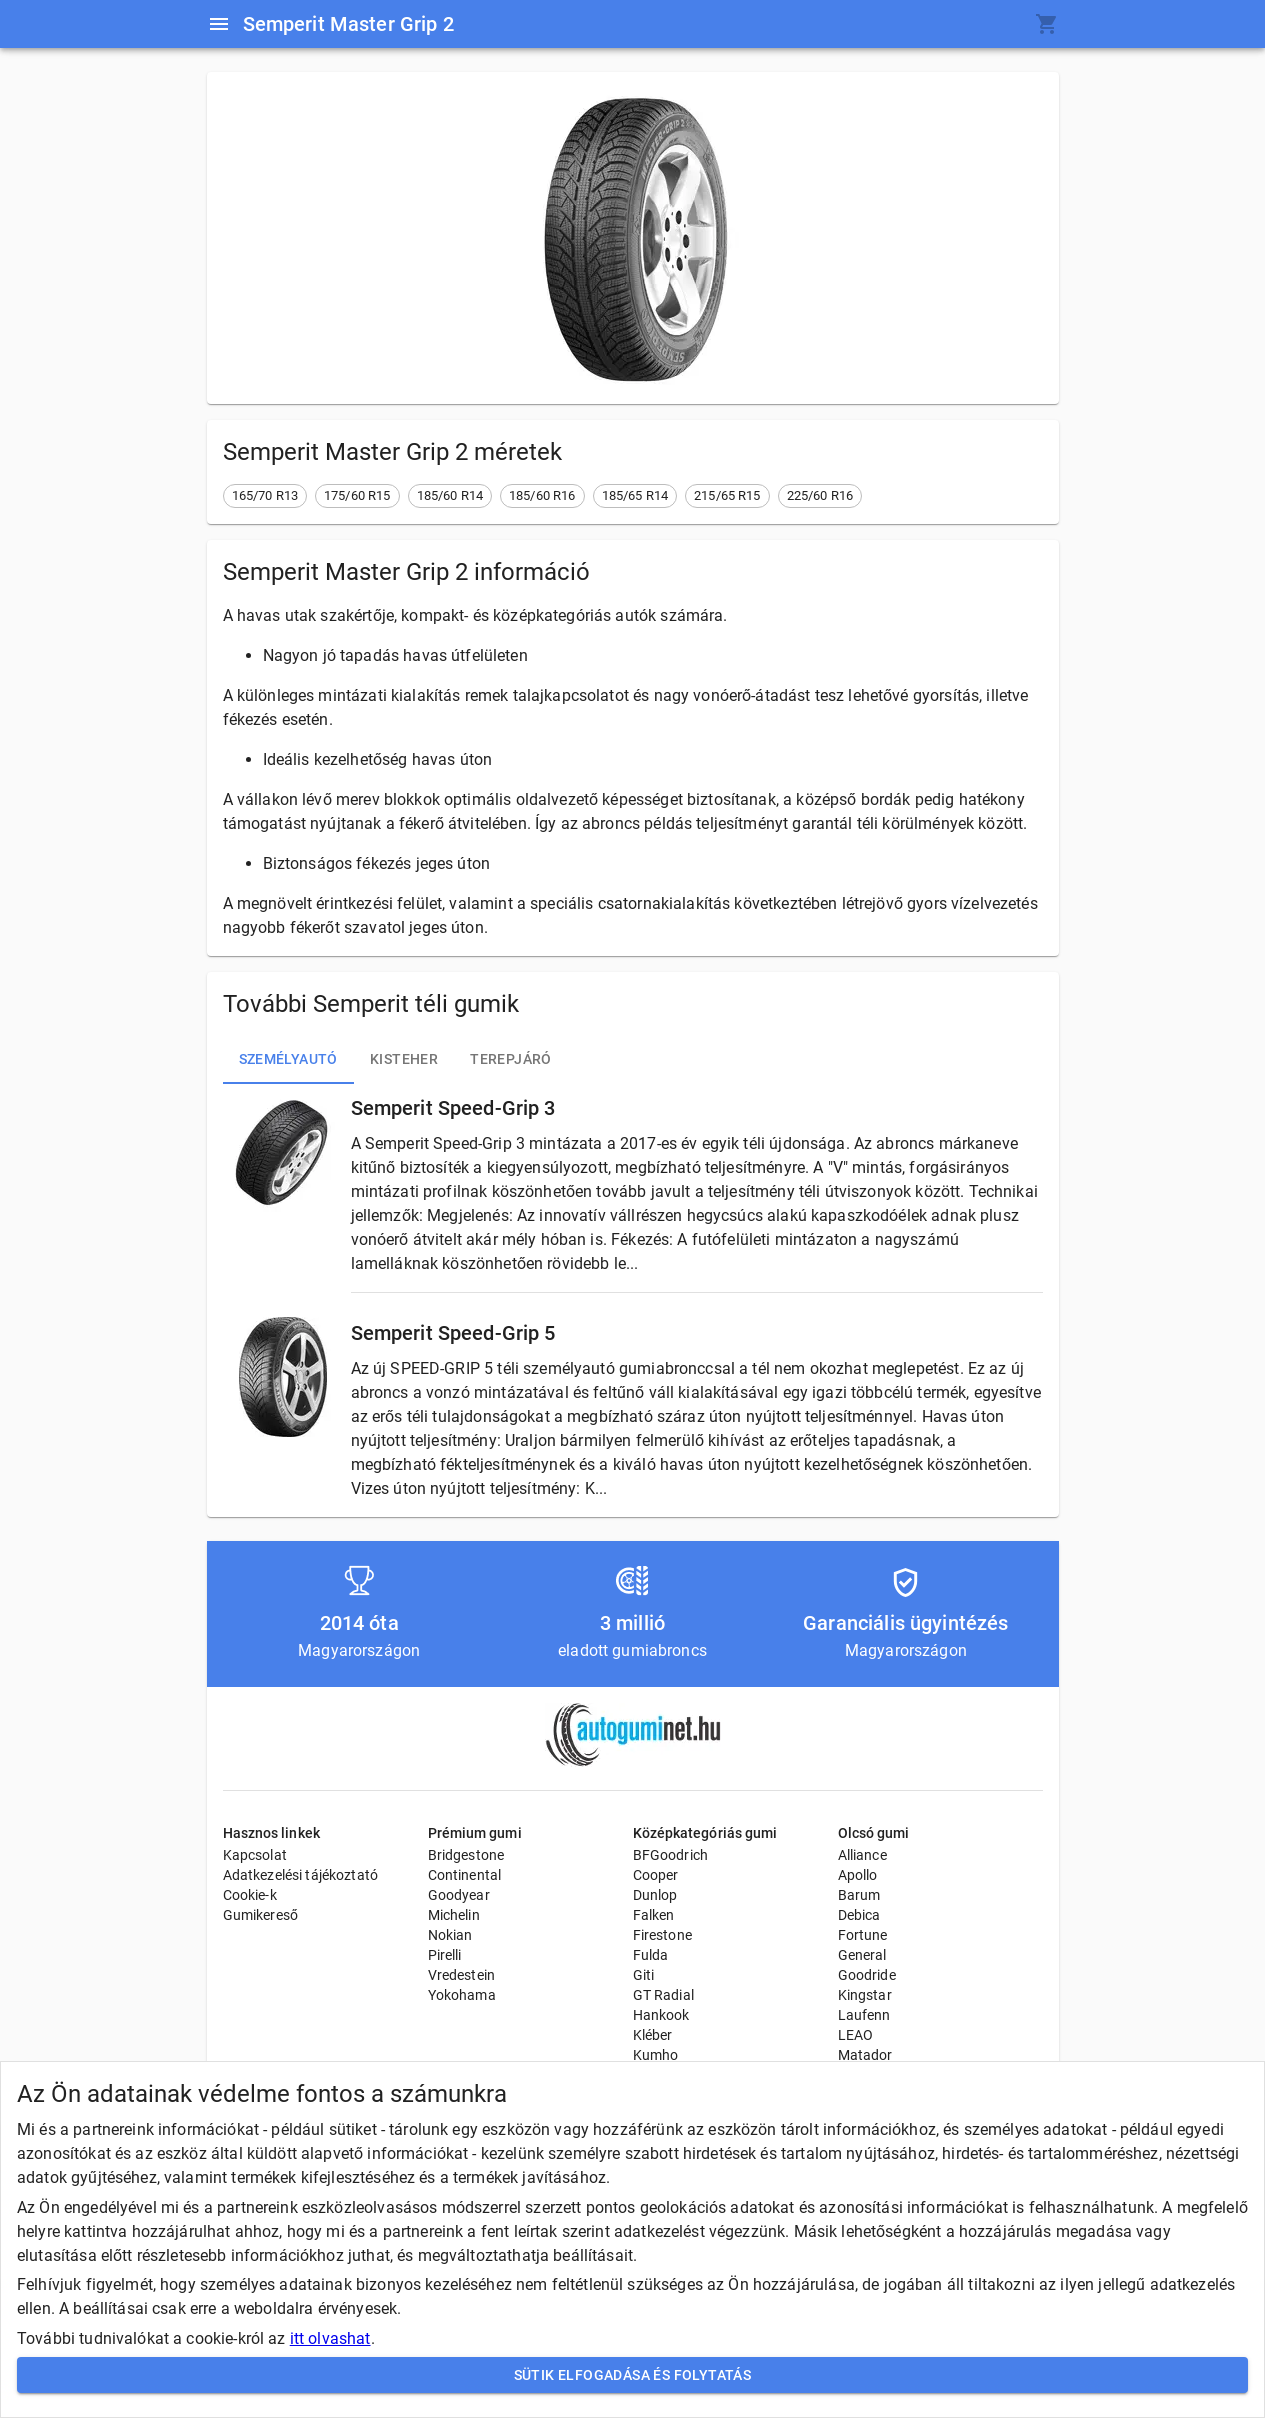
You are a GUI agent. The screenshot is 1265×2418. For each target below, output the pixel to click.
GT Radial (663, 1995)
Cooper (656, 1875)
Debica (859, 1915)
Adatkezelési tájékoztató (301, 1875)
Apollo (858, 1875)
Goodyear (459, 1895)
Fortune (863, 1935)
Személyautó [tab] (288, 1060)
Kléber (653, 2035)
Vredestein (462, 1975)
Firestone (662, 1935)
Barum (859, 1895)
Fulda (651, 1955)
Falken (654, 1915)
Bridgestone (466, 1855)
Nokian (450, 1935)
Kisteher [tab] (404, 1060)
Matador (865, 2055)
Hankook (661, 2015)
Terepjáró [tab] (511, 1060)
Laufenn (864, 2015)
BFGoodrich (671, 1855)
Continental (465, 1875)
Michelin (454, 1915)
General (862, 1955)
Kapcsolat (255, 1855)
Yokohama (462, 1995)
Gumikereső (261, 1915)
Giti (644, 1975)
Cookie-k (250, 1895)
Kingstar (865, 1995)
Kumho (656, 2055)
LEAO (856, 2035)
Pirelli (445, 1955)
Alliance (862, 1855)
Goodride (867, 1975)
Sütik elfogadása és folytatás (632, 2375)
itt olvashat (330, 2338)
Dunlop (655, 1895)
